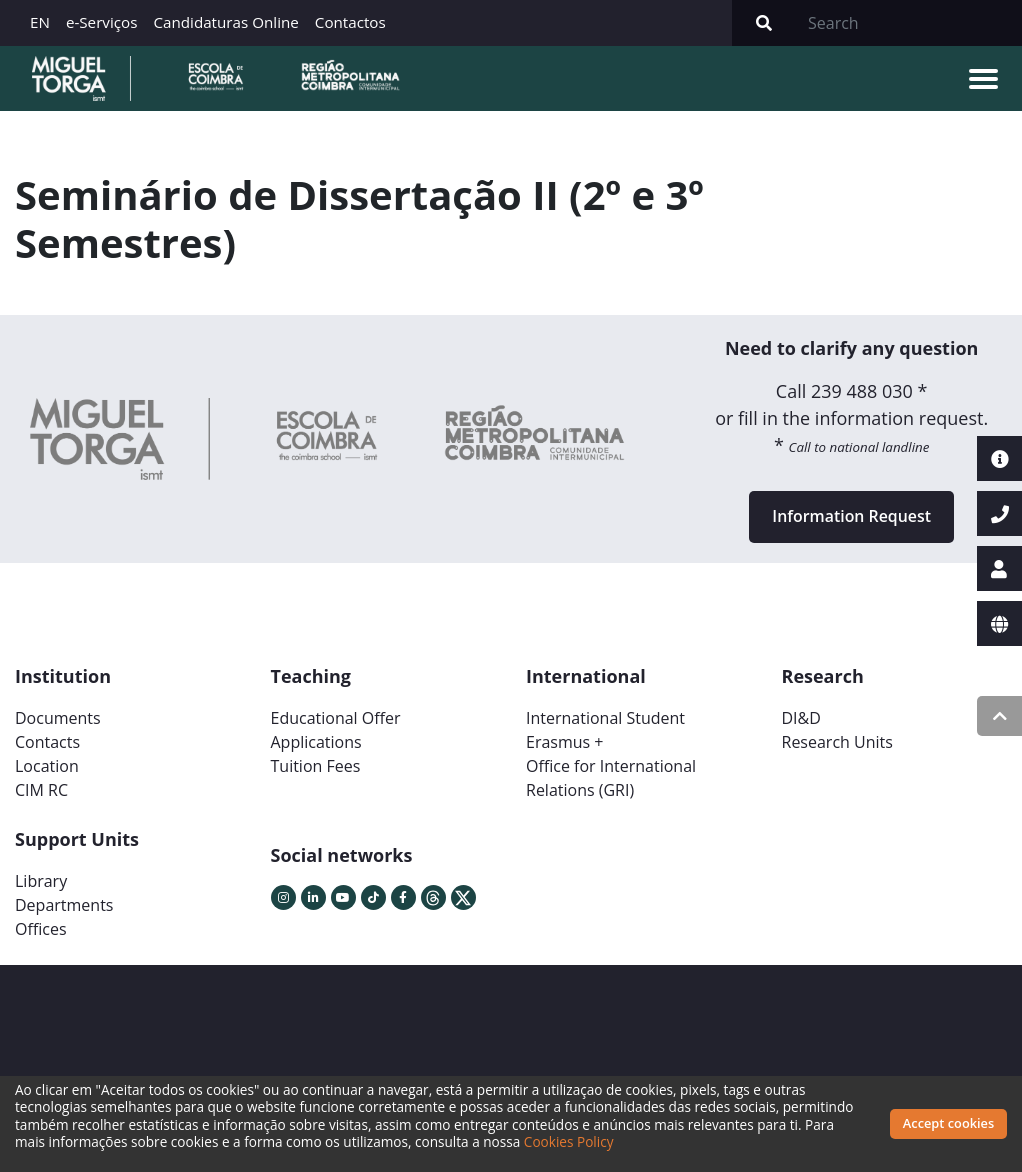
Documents (58, 720)
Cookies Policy (569, 1141)
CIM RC (41, 792)
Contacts (47, 744)
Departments (64, 907)
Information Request (852, 518)
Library (41, 883)
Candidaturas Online (225, 22)
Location (47, 768)
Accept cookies (948, 1123)
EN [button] (40, 22)
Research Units (837, 744)
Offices (41, 931)
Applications (316, 744)
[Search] (909, 23)
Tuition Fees (316, 768)
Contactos (350, 22)
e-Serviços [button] (102, 22)
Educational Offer (336, 720)
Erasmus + (565, 744)
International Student (605, 720)
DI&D (801, 720)
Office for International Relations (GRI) (611, 780)
